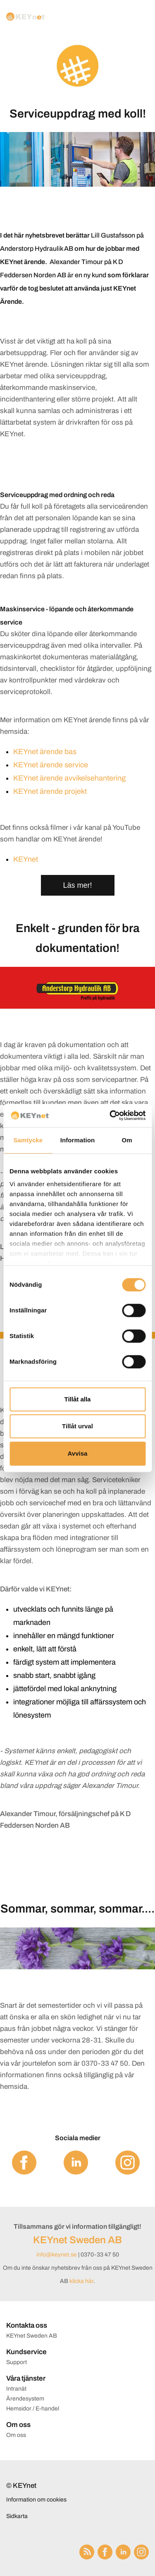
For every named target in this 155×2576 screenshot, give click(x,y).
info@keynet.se (56, 2255)
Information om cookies (36, 2500)
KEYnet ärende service (50, 765)
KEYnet (26, 859)
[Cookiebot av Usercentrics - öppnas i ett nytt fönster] (110, 1115)
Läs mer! (77, 885)
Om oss (16, 2435)
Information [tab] (77, 1140)
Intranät (16, 2389)
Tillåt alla (77, 1399)
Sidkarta (17, 2516)
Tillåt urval (77, 1426)
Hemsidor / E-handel (32, 2408)
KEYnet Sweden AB (77, 2240)
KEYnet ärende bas (44, 751)
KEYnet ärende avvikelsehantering (69, 778)
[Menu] (139, 16)
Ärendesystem (25, 2399)
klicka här (81, 2281)
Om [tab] (127, 1140)
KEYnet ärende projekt (50, 791)
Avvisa (78, 1453)
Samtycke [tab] (28, 1140)
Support (16, 2362)
